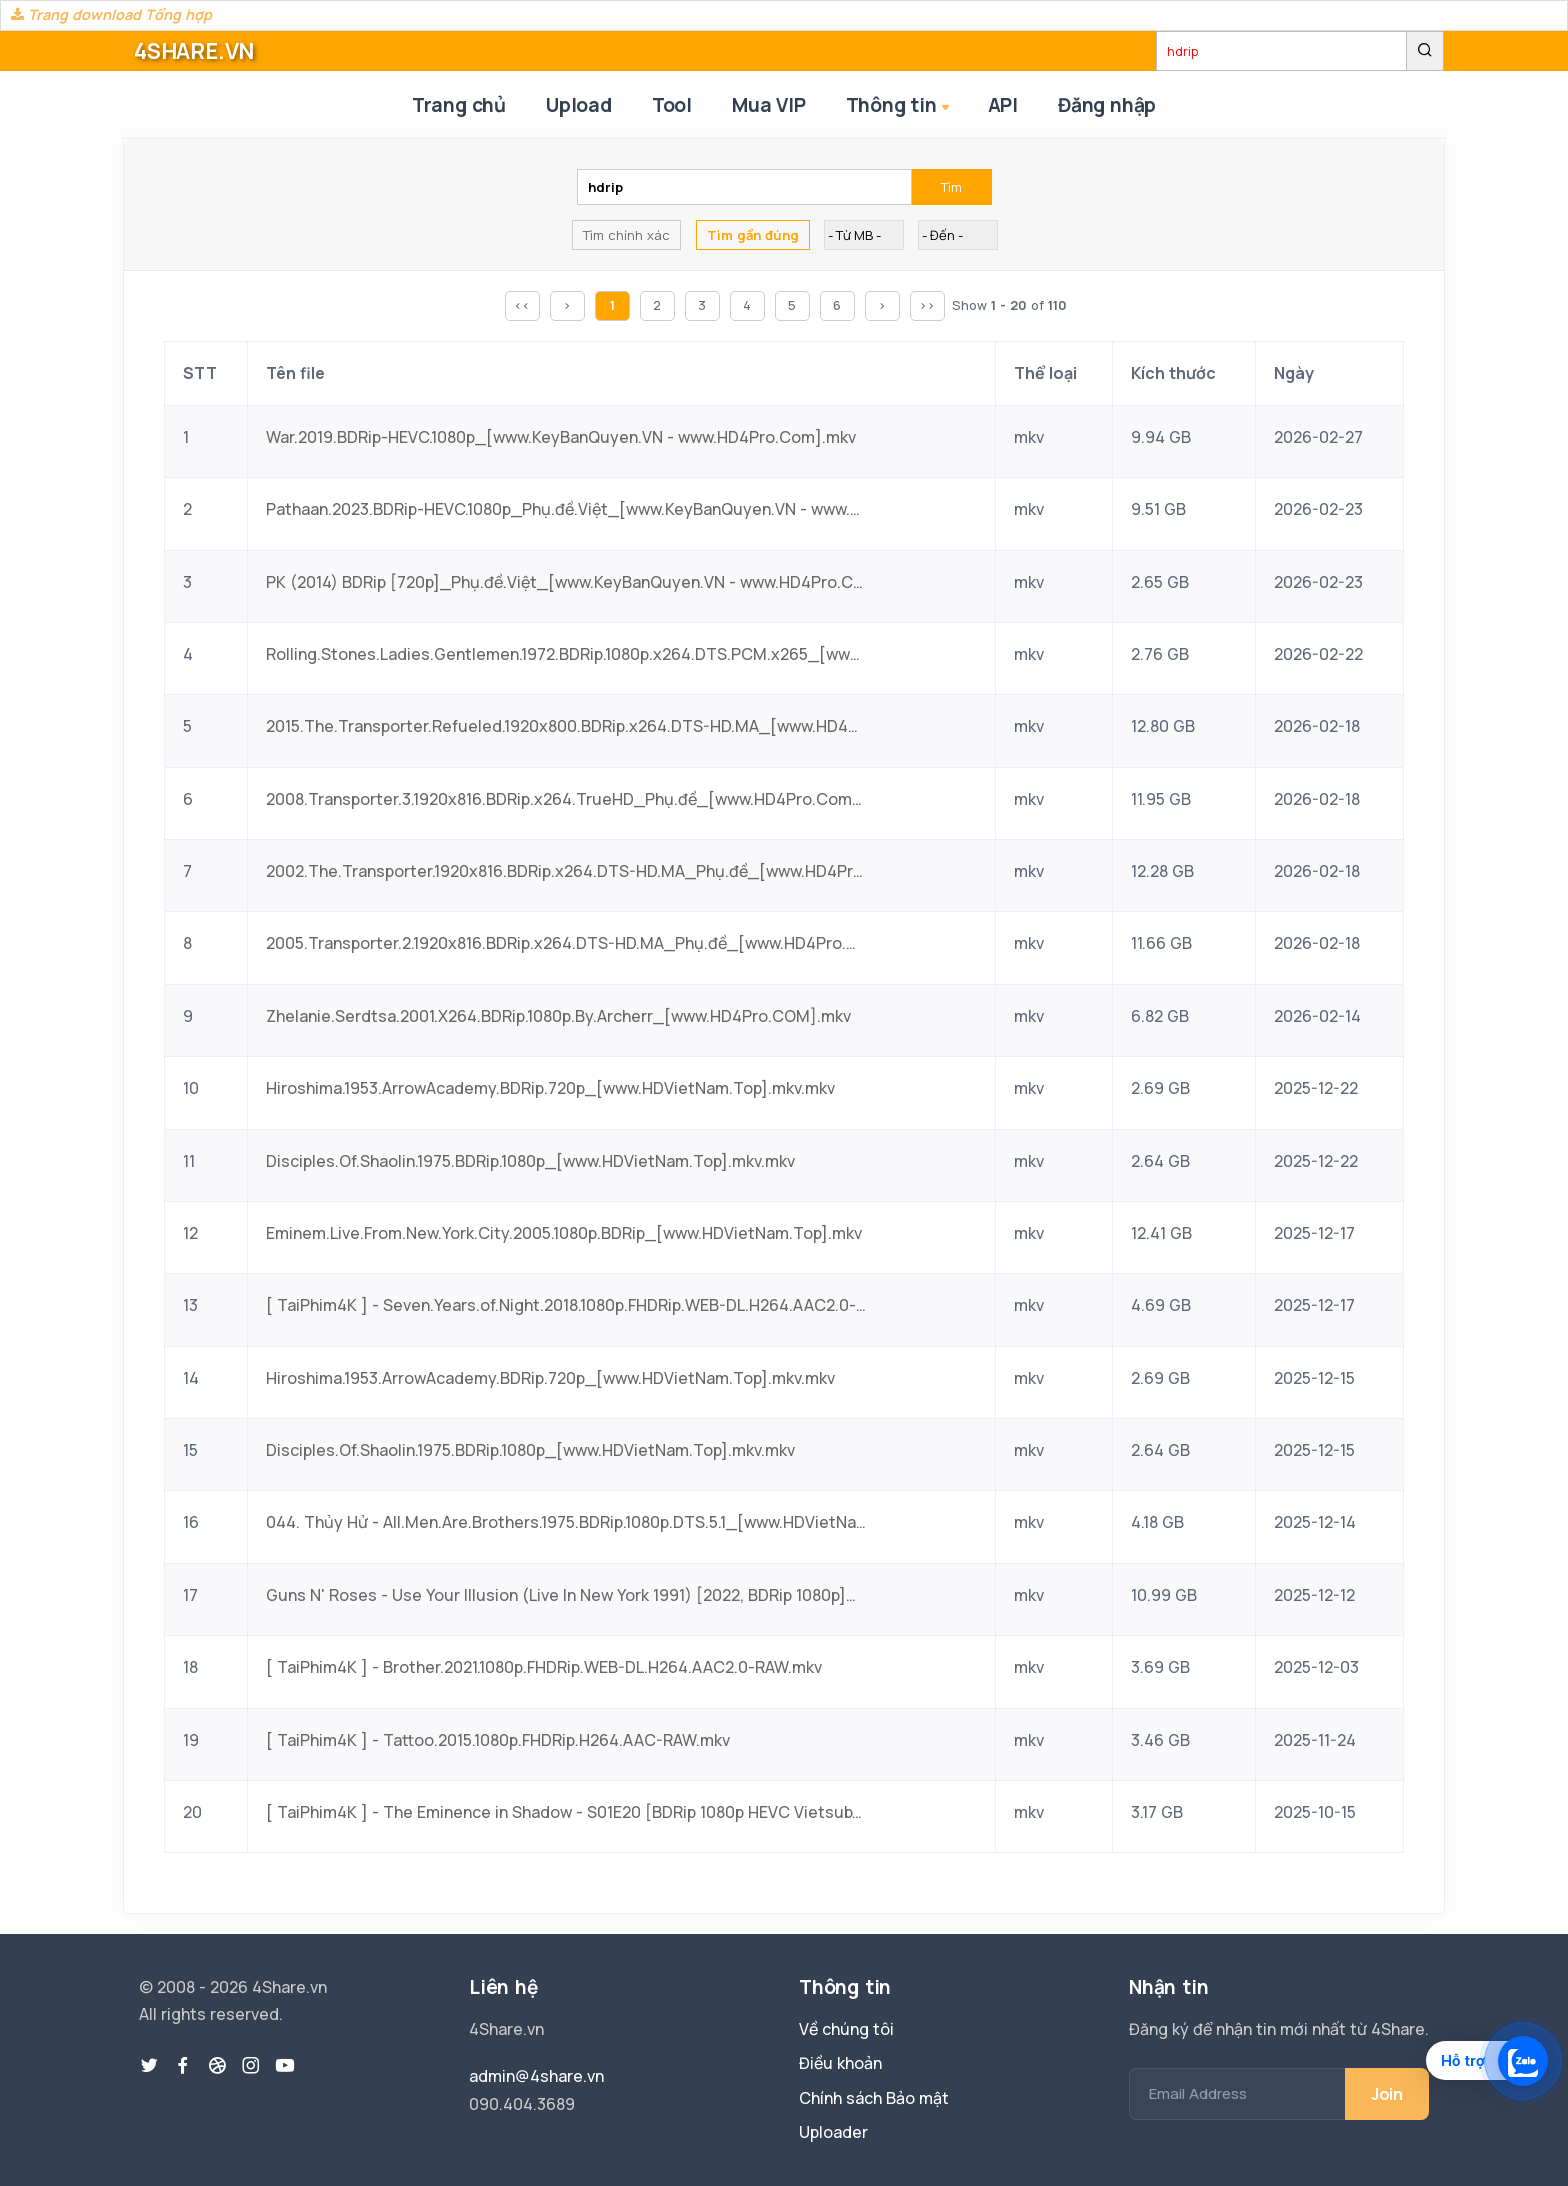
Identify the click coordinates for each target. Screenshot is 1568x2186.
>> (927, 305)
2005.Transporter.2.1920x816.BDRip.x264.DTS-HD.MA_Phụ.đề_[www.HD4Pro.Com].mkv (566, 943)
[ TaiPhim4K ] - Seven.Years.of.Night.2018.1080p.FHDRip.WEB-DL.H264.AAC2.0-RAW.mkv (566, 1305)
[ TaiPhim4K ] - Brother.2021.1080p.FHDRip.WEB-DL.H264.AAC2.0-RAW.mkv (544, 1667)
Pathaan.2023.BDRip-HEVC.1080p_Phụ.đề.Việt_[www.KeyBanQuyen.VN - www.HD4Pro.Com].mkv (566, 509)
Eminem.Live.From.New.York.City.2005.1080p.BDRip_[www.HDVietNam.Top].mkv (564, 1233)
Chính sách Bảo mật (874, 2098)
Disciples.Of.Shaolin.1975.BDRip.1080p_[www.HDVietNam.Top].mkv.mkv (530, 1161)
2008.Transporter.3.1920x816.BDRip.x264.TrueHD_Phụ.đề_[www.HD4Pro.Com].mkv (566, 799)
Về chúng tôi (846, 2029)
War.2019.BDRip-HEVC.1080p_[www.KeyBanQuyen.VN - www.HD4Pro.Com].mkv (561, 437)
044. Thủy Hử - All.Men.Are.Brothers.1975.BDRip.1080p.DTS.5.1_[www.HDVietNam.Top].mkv (566, 1522)
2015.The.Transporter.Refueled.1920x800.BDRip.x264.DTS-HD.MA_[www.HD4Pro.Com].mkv (566, 726)
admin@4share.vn (536, 2076)
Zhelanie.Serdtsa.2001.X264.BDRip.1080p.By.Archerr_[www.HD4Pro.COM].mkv (558, 1016)
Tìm (951, 187)
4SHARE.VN (194, 51)
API (1003, 105)
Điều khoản (840, 2063)
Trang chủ (459, 105)
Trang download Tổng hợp (111, 14)
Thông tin (899, 106)
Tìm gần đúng (753, 235)
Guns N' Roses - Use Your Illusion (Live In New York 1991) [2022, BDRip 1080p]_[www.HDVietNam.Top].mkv (566, 1595)
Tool (672, 105)
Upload (579, 105)
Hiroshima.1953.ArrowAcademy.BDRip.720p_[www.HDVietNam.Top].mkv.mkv (550, 1088)
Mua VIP (769, 105)
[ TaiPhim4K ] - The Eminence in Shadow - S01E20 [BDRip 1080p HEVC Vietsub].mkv (566, 1812)
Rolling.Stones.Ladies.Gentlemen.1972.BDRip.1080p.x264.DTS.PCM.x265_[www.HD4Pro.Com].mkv (566, 654)
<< (522, 305)
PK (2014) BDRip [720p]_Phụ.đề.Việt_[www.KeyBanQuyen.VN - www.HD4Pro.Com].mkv (566, 582)
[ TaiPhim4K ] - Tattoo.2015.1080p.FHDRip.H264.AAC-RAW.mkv (498, 1740)
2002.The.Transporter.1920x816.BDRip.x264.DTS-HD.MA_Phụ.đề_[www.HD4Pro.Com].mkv (566, 871)
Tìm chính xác (626, 235)
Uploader (833, 2132)
